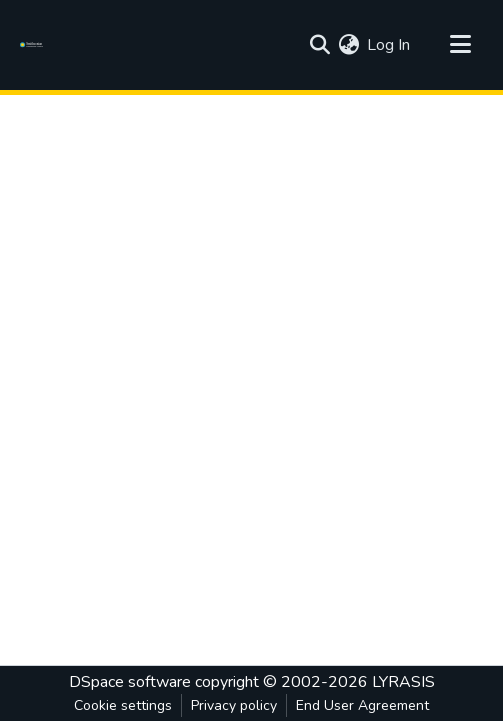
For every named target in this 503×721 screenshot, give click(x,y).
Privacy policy (234, 705)
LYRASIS (403, 682)
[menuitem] (348, 45)
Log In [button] (389, 45)
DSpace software (130, 682)
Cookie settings (123, 705)
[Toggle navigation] (460, 45)
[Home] (34, 45)
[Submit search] (319, 45)
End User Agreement (362, 705)
